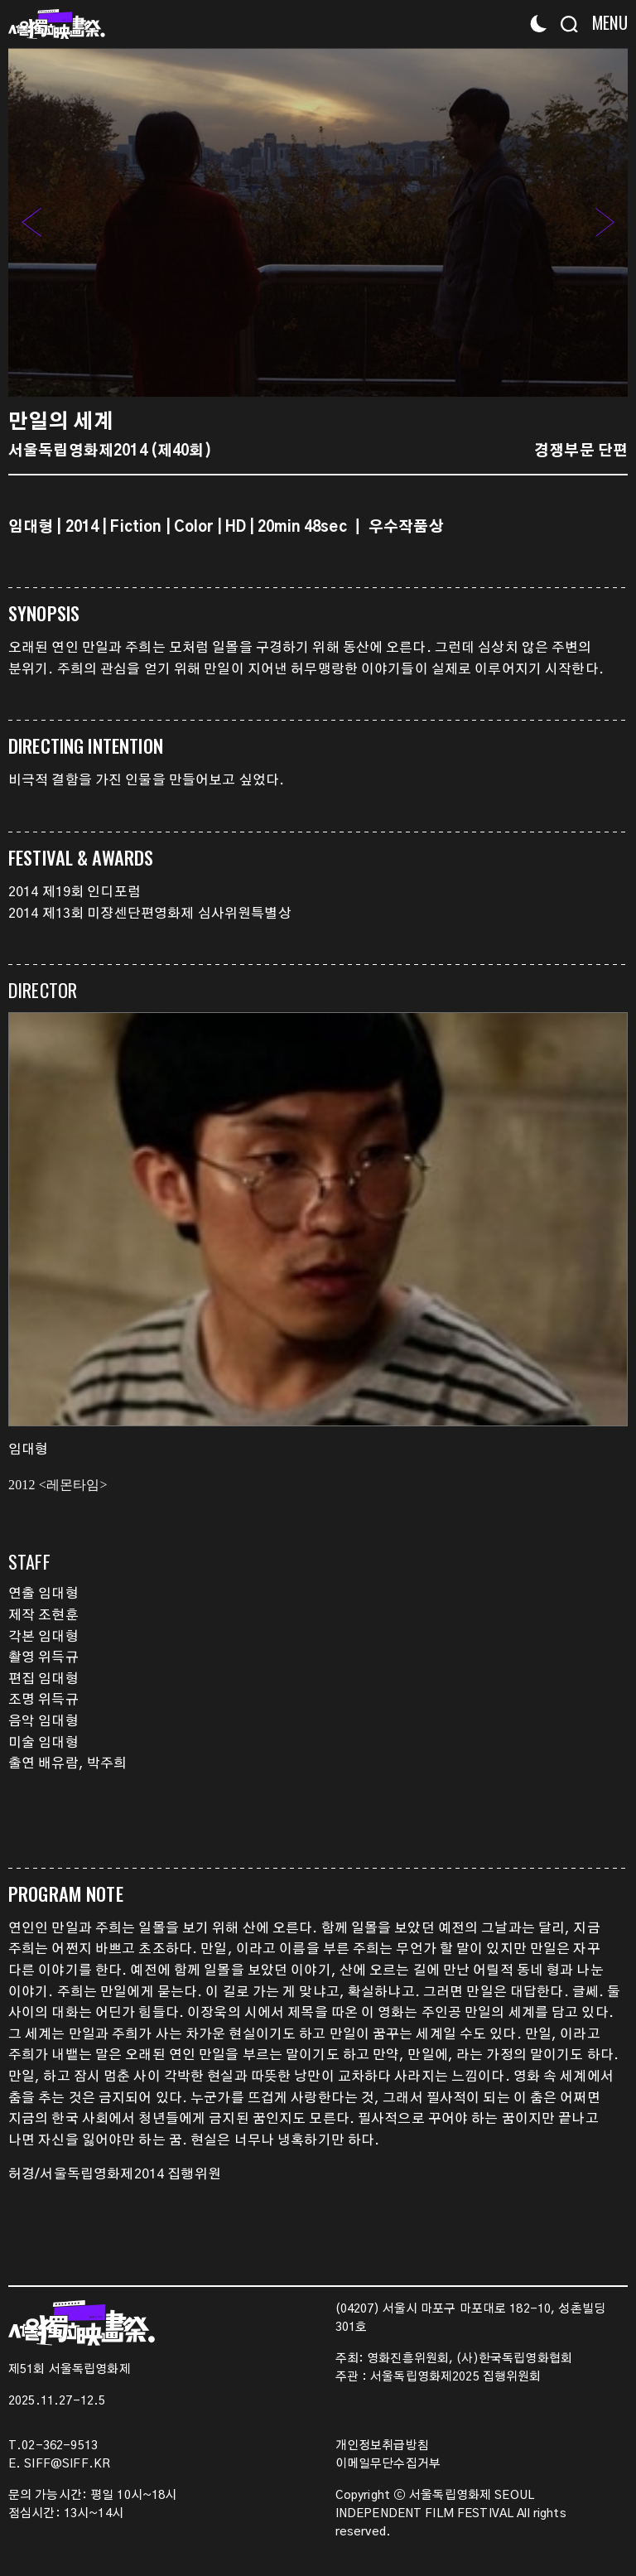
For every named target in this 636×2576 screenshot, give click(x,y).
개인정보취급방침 (382, 2446)
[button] (604, 222)
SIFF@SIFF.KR (67, 2464)
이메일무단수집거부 (388, 2464)
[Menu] (605, 23)
